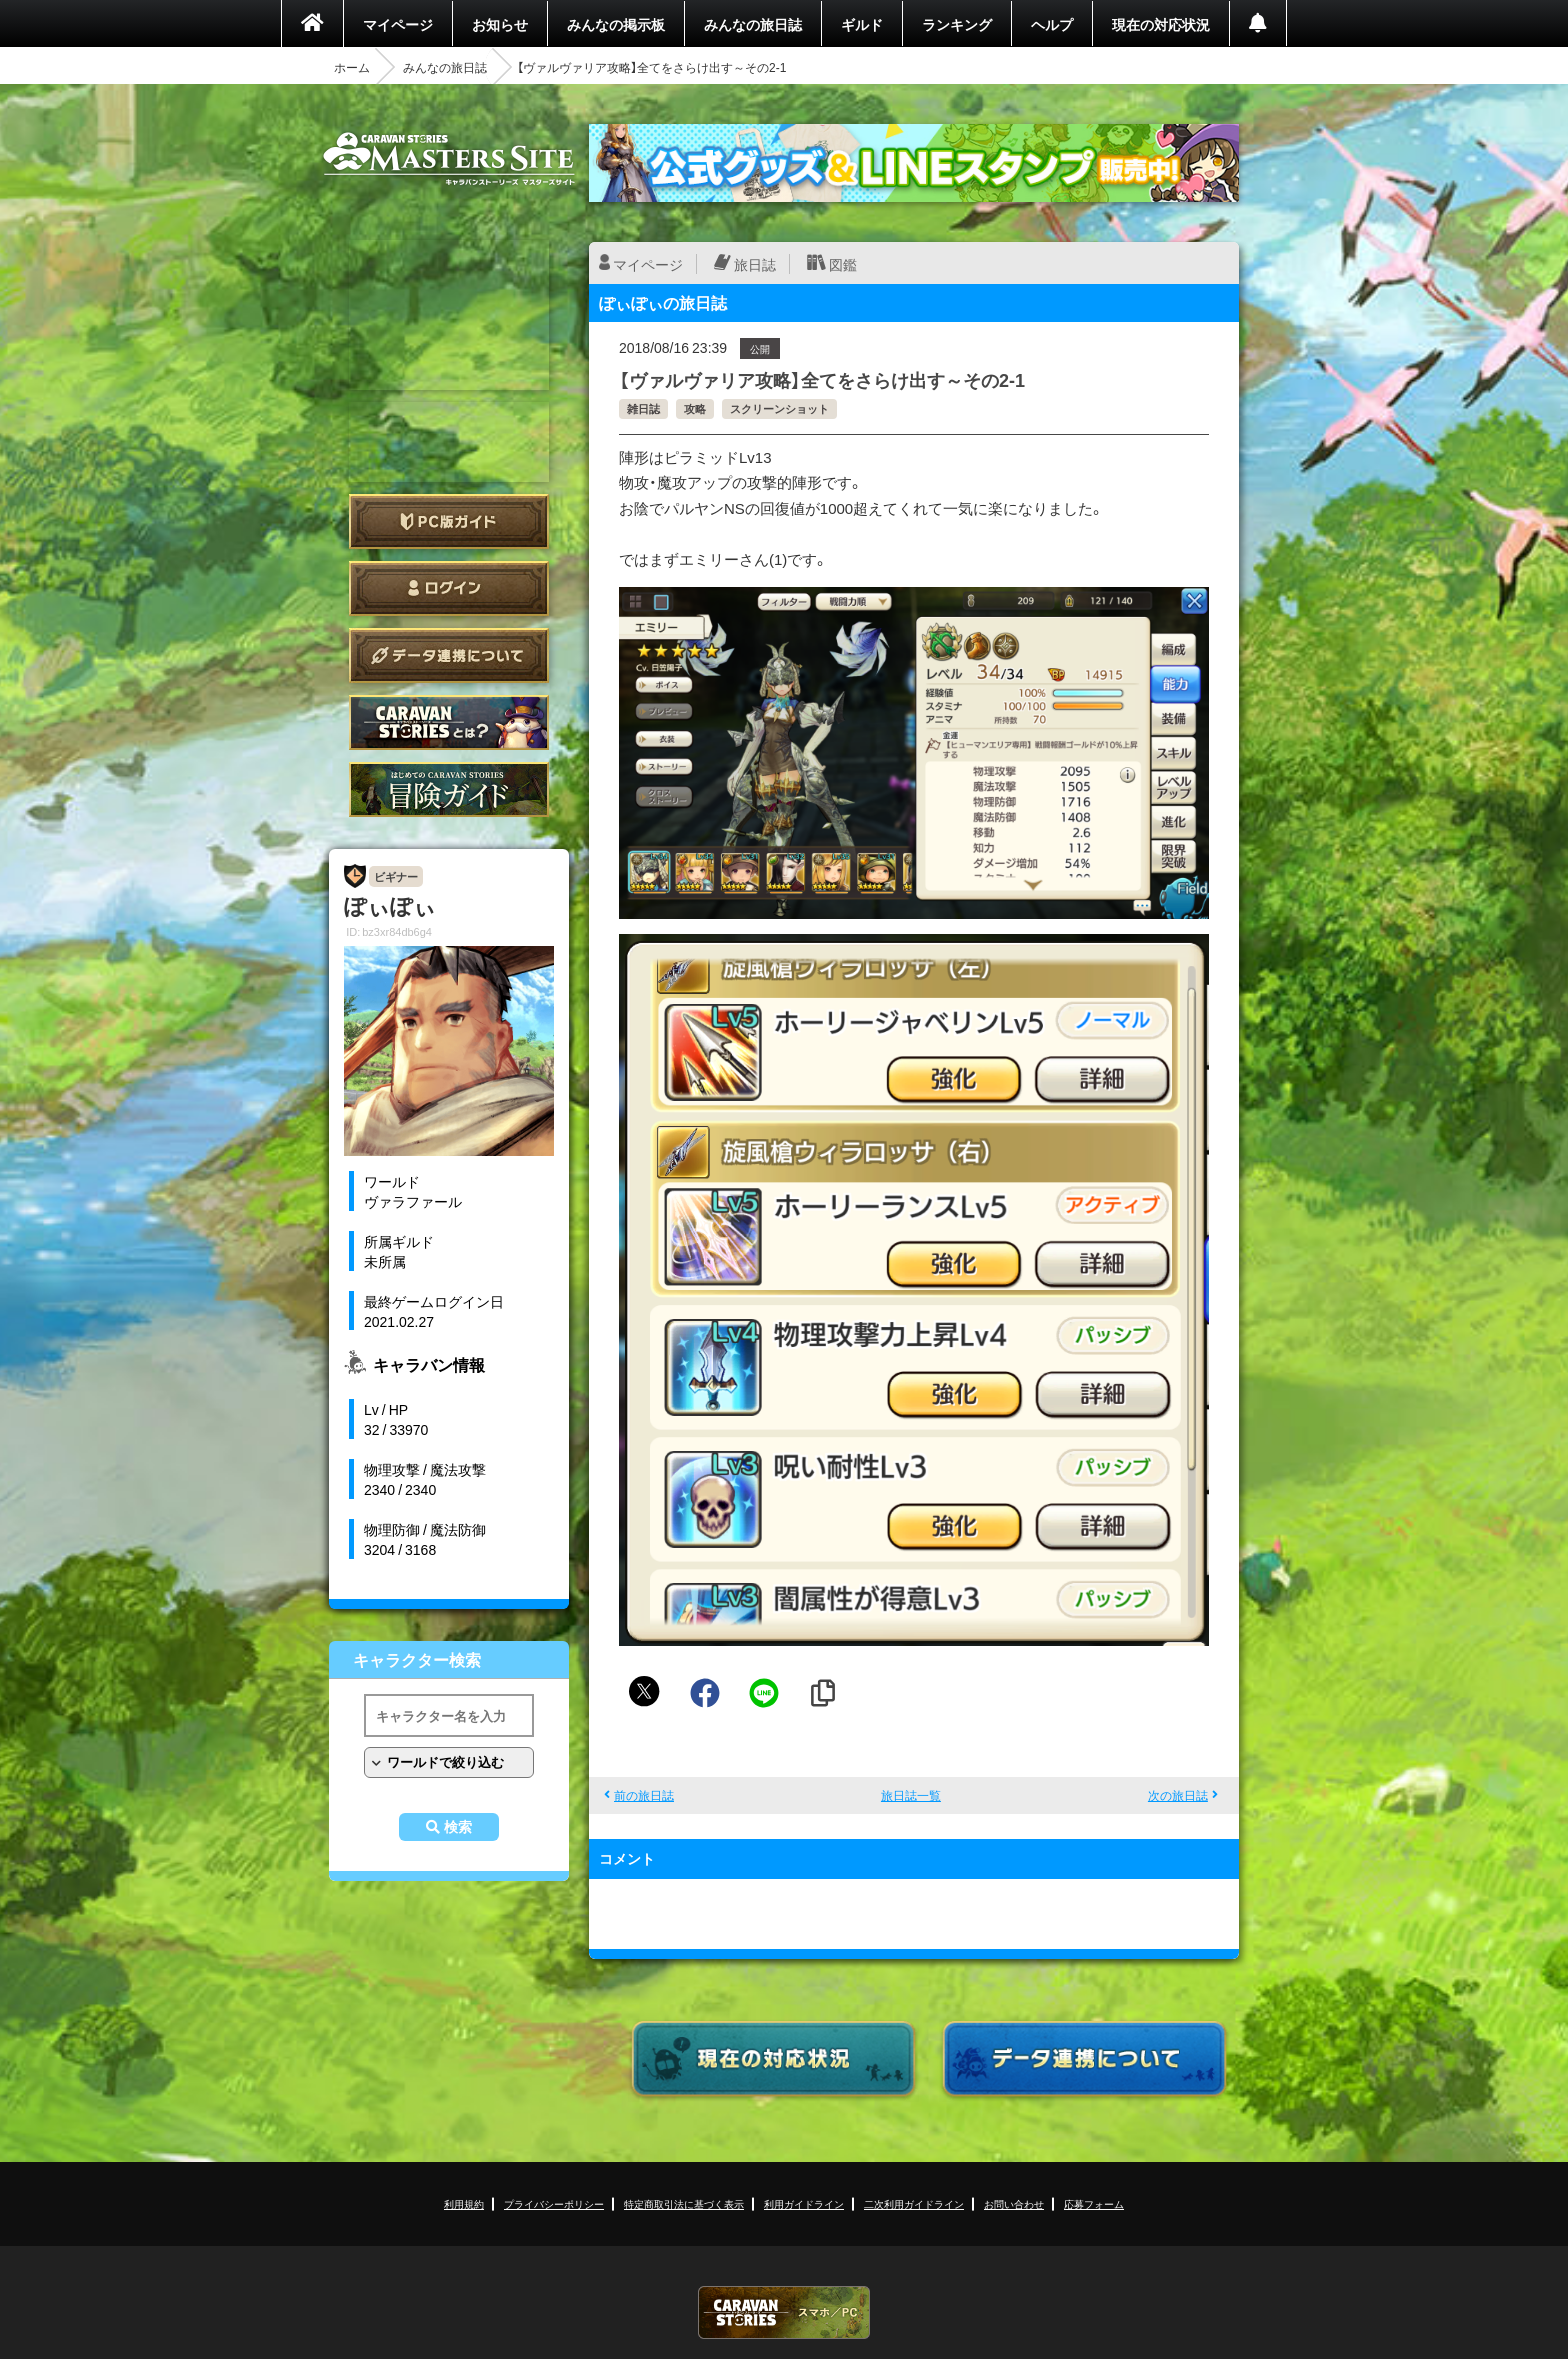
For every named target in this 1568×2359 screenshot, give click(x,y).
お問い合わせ (1014, 2203)
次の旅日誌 (1178, 1795)
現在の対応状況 (1161, 24)
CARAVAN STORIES (784, 2312)
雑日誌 (643, 408)
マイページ (398, 24)
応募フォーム (1094, 2203)
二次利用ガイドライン (914, 2203)
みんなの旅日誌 (753, 24)
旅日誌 (755, 264)
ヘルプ (1052, 24)
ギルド (862, 24)
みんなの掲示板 (616, 24)
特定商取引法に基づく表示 (684, 2203)
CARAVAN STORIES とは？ (449, 722)
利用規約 (464, 2203)
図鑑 (843, 264)
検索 (458, 1827)
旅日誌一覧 (911, 1795)
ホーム (352, 67)
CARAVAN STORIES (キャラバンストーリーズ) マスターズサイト (449, 159)
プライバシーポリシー (554, 2203)
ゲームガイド (449, 789)
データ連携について (449, 655)
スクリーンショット (779, 408)
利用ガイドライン (804, 2203)
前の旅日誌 (644, 1795)
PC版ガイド (449, 521)
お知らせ (500, 24)
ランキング (957, 24)
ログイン (449, 588)
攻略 (695, 408)
